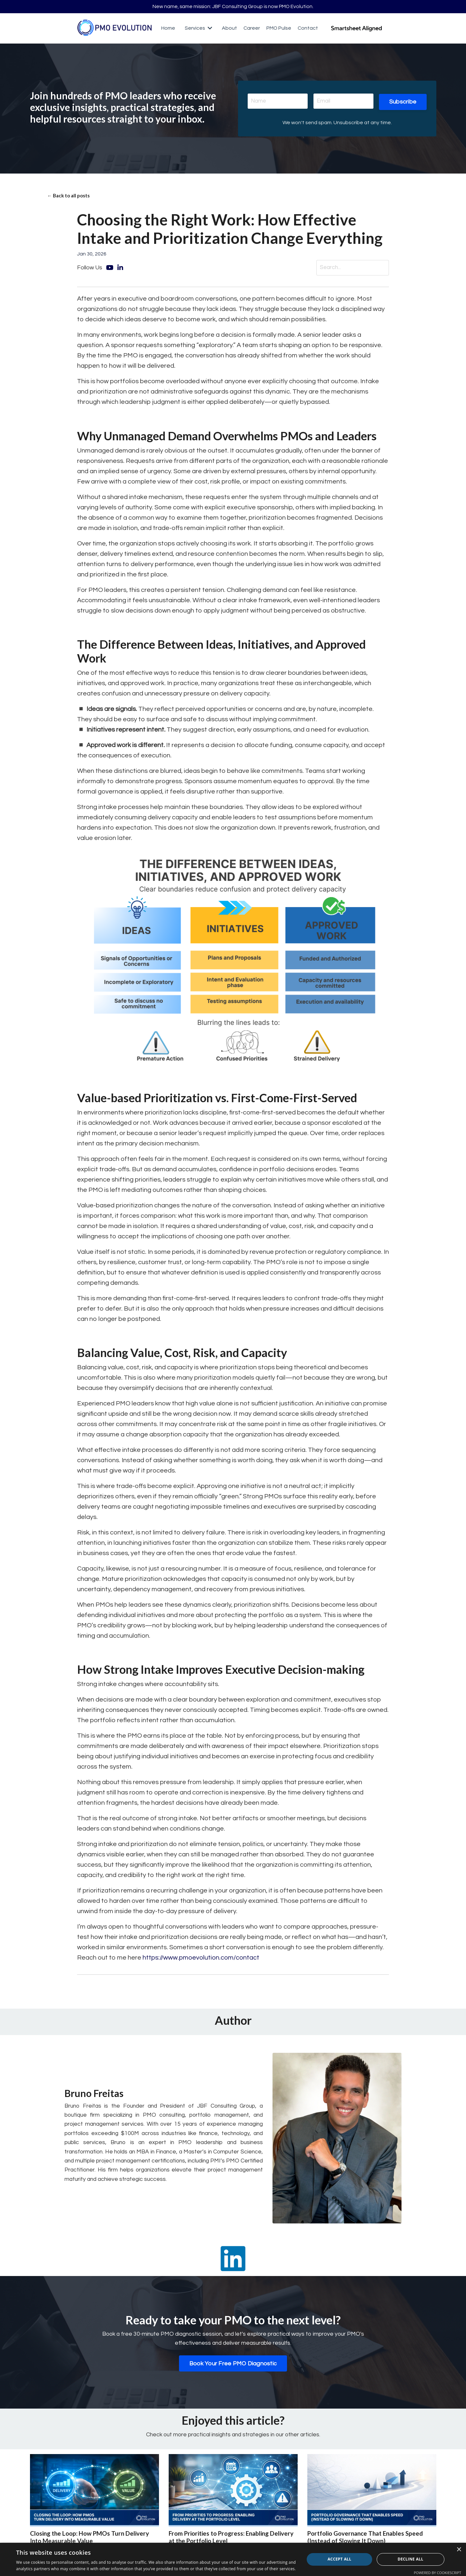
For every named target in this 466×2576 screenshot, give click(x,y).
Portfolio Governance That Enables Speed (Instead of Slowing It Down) (368, 2540)
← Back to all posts (70, 197)
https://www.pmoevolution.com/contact (201, 1960)
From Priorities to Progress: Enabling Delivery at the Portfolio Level (222, 2540)
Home (168, 29)
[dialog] (233, 2559)
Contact (308, 29)
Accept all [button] (340, 2559)
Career (251, 29)
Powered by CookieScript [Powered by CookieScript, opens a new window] (437, 2572)
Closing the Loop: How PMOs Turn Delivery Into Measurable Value (92, 2540)
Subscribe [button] (402, 102)
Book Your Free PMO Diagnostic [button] (233, 2366)
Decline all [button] (410, 2559)
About (229, 29)
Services (198, 29)
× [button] (458, 2549)
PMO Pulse (278, 29)
